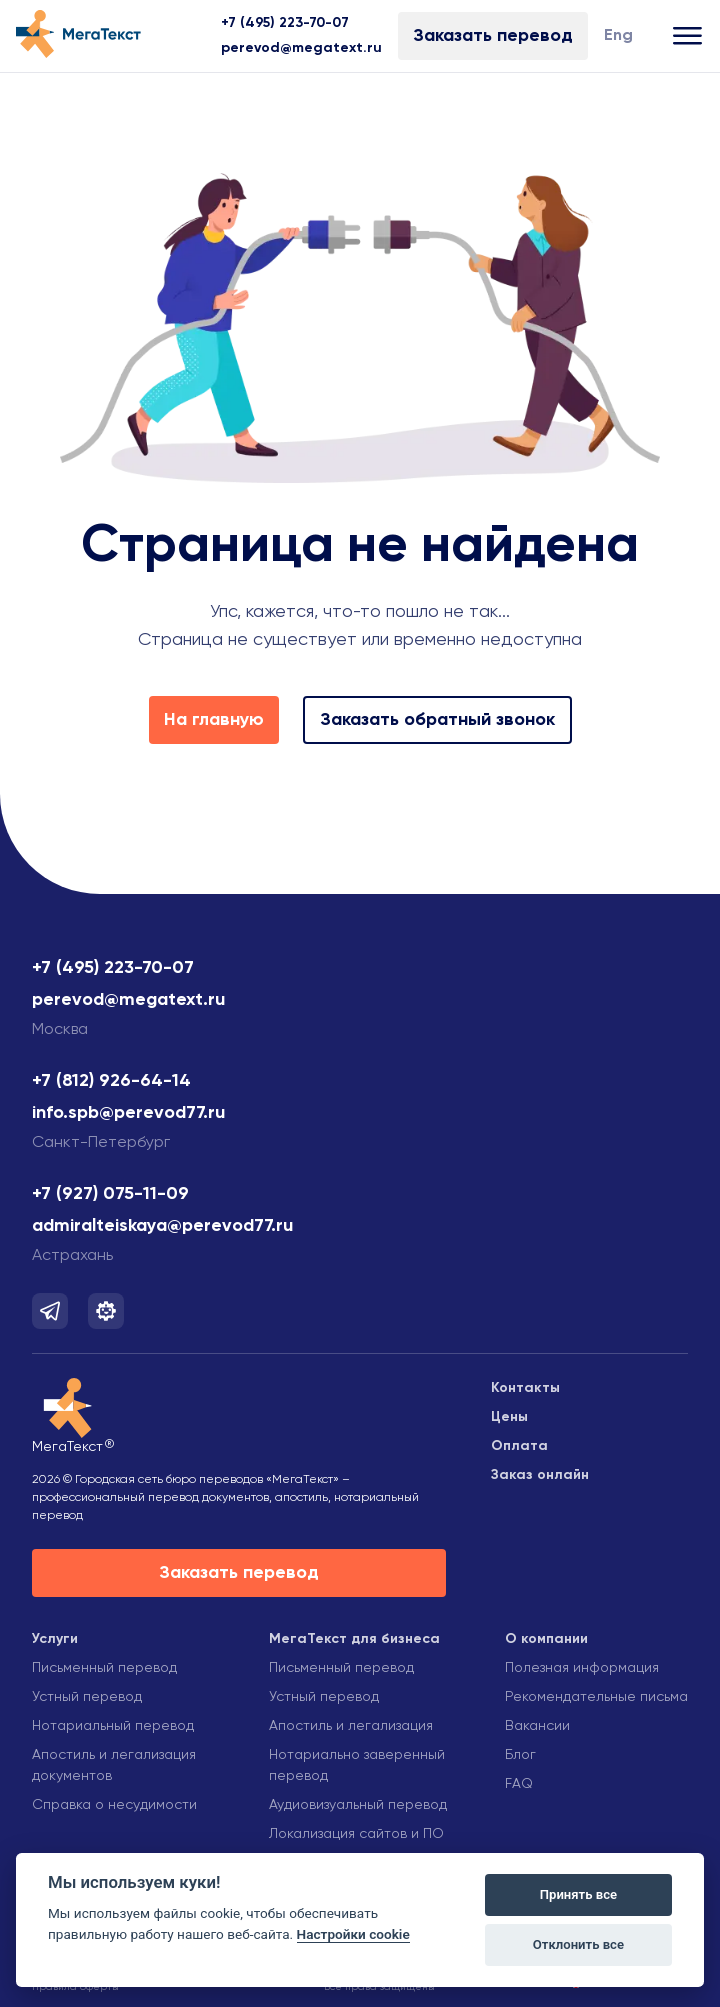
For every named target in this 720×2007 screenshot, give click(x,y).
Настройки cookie (353, 1934)
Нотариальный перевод (113, 1726)
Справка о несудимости (114, 1805)
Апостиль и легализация (351, 1726)
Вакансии (537, 1726)
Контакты (525, 1388)
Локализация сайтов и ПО (356, 1834)
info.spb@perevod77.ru (128, 1113)
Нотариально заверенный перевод (357, 1765)
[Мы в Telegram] (50, 1311)
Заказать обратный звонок (437, 720)
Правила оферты (75, 1987)
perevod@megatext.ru (301, 48)
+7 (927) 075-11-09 (110, 1194)
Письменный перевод (104, 1668)
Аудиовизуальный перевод (358, 1805)
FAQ (519, 1784)
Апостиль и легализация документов (114, 1765)
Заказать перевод (493, 36)
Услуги (55, 1639)
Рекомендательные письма (596, 1697)
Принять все (578, 1894)
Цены (509, 1417)
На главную (214, 720)
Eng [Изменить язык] (618, 36)
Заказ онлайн (540, 1475)
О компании (546, 1639)
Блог (520, 1755)
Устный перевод (87, 1697)
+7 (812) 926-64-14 (111, 1081)
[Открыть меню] (688, 36)
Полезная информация (582, 1668)
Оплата (519, 1446)
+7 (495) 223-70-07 (285, 23)
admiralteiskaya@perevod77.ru (162, 1226)
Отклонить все (578, 1944)
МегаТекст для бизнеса (354, 1639)
